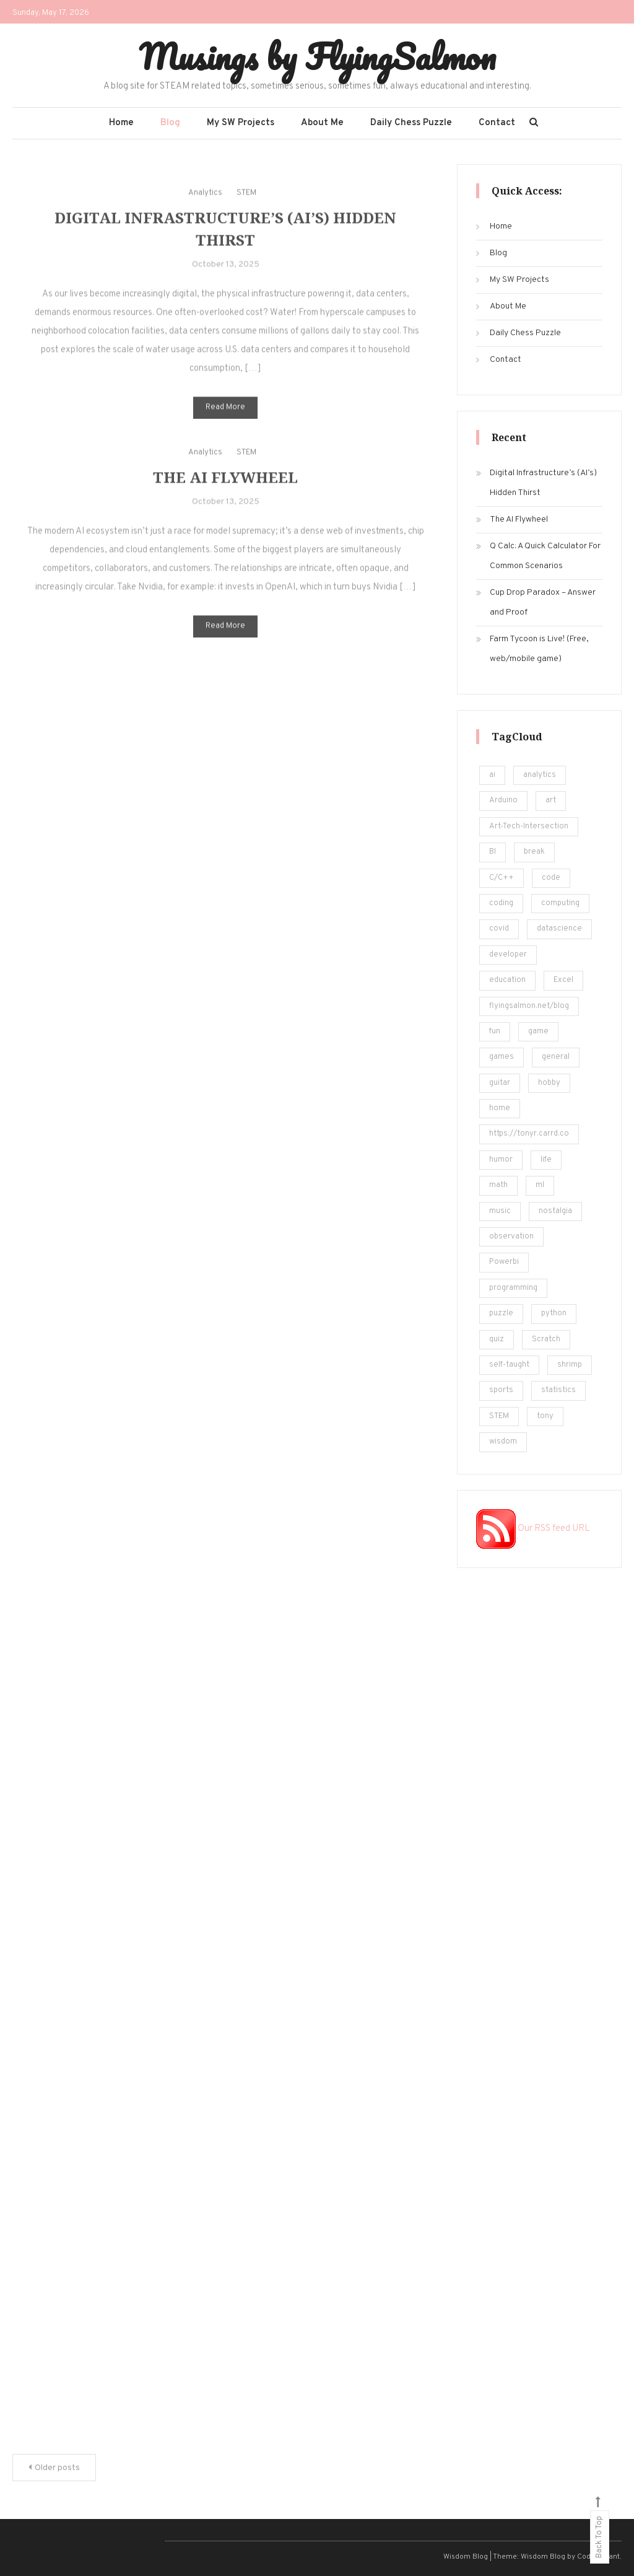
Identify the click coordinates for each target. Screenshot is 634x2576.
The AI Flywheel (225, 493)
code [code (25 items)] (551, 878)
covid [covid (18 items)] (499, 929)
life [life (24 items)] (546, 1160)
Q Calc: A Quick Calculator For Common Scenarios (545, 556)
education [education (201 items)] (507, 980)
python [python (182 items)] (554, 1313)
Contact (497, 123)
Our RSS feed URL (533, 1529)
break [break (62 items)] (534, 852)
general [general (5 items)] (556, 1057)
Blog (170, 123)
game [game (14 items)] (538, 1031)
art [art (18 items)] (550, 800)
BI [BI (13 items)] (492, 852)
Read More (225, 423)
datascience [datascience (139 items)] (559, 929)
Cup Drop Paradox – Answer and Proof (543, 602)
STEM (246, 208)
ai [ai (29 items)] (492, 775)
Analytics (205, 208)
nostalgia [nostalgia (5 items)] (555, 1211)
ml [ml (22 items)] (540, 1185)
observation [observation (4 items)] (511, 1237)
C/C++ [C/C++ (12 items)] (501, 878)
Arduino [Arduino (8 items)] (503, 800)
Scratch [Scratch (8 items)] (546, 1339)
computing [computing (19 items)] (560, 903)
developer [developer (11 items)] (508, 955)
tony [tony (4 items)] (545, 1416)
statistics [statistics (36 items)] (558, 1390)
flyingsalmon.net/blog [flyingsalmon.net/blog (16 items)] (529, 1006)
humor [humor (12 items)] (501, 1160)
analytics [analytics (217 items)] (539, 775)
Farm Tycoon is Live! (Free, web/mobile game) (539, 649)
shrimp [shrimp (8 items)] (569, 1365)
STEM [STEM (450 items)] (499, 1416)
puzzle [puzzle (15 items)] (501, 1313)
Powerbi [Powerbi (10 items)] (504, 1262)
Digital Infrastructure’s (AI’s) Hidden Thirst (543, 483)
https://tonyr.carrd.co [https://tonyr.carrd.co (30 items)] (529, 1134)
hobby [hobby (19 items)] (549, 1083)
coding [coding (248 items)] (501, 903)
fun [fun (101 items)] (494, 1031)
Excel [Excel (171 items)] (563, 980)
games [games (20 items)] (501, 1057)
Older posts (57, 2468)
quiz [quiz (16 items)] (496, 1339)
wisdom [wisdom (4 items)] (503, 1442)
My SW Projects (240, 123)
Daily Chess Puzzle (411, 123)
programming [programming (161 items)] (513, 1288)
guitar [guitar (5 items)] (499, 1083)
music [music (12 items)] (500, 1211)
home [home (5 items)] (499, 1108)
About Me (322, 123)
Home (121, 123)
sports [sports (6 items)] (501, 1390)
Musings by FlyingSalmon (317, 56)
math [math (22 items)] (498, 1185)
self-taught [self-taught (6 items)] (509, 1365)
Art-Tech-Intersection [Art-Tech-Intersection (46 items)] (528, 826)
